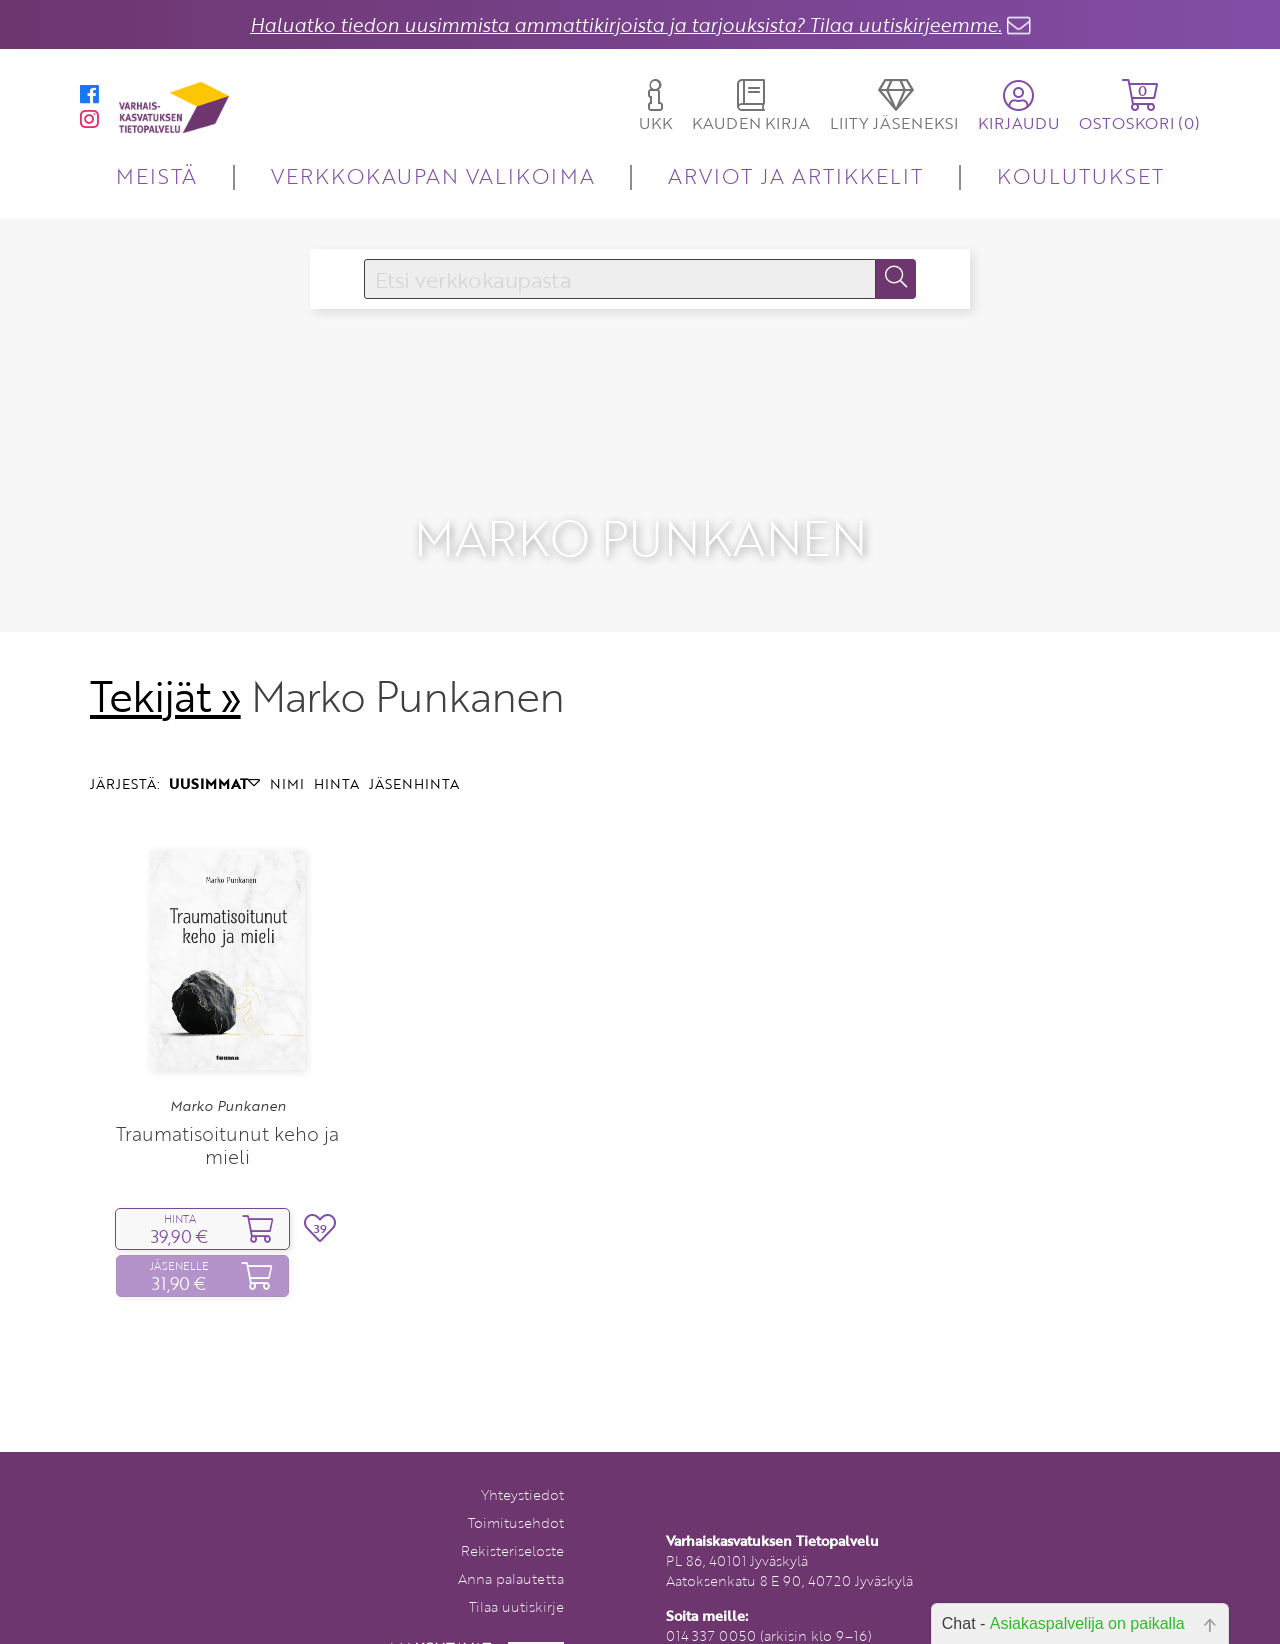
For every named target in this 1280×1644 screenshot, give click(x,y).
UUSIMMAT (214, 750)
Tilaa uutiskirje (516, 1573)
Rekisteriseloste (512, 1517)
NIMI (287, 750)
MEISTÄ (156, 175)
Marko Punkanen (228, 1073)
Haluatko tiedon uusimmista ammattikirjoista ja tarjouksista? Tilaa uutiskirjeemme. (626, 24)
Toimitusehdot (516, 1489)
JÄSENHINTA (414, 750)
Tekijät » (165, 663)
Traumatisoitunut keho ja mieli (227, 1111)
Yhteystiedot (522, 1461)
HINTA (336, 750)
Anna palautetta (511, 1545)
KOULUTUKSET (1080, 175)
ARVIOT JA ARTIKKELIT (795, 175)
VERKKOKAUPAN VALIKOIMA (433, 175)
